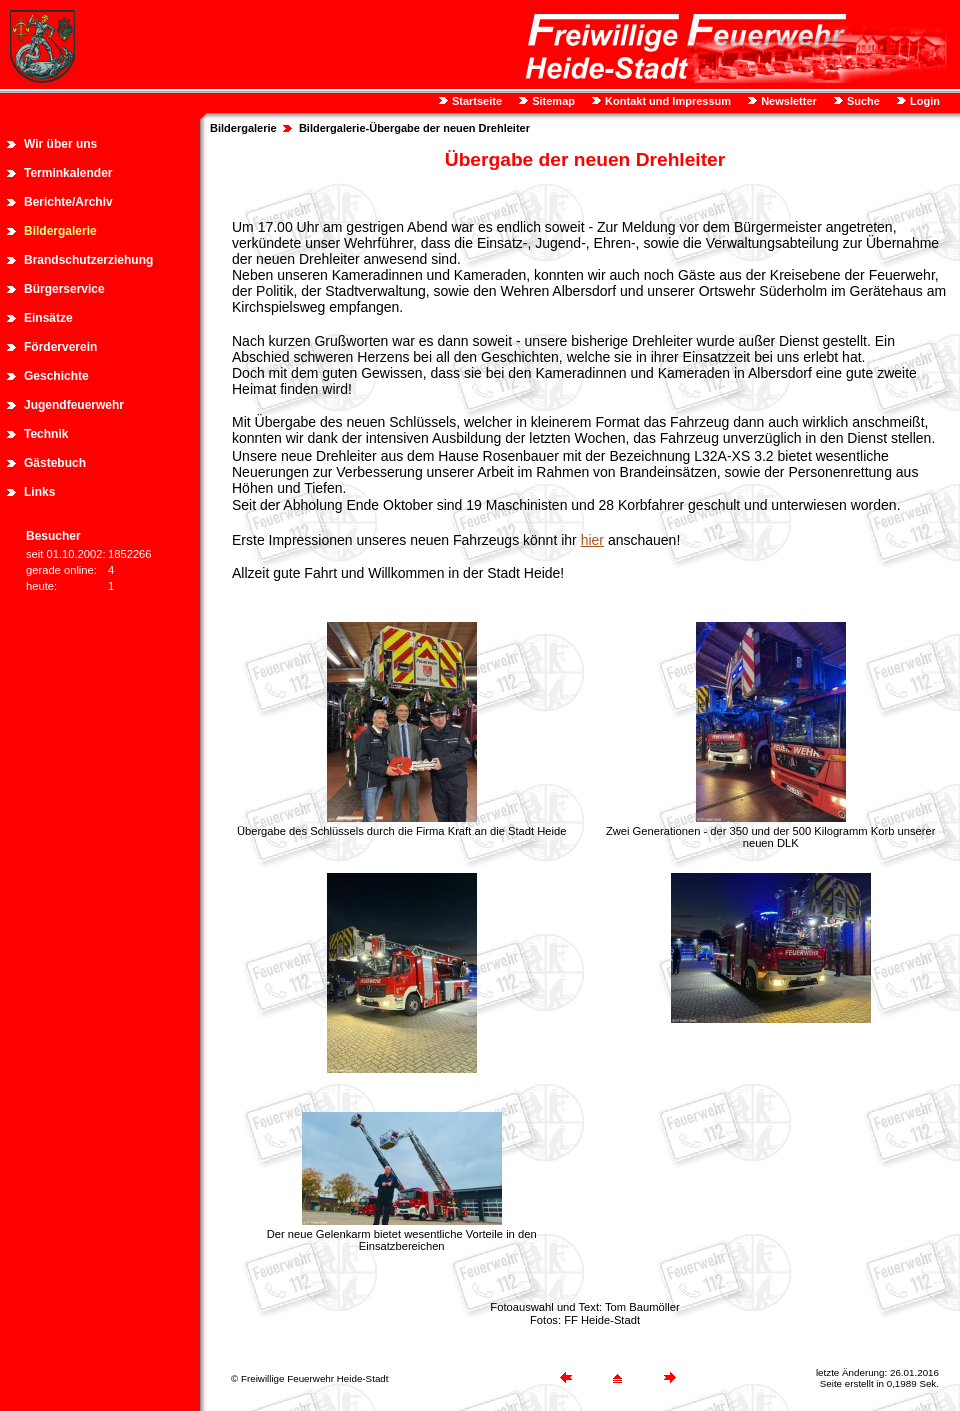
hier (592, 540)
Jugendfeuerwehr (74, 405)
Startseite (475, 101)
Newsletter (787, 101)
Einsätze (48, 318)
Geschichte (56, 376)
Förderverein (60, 347)
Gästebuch (55, 463)
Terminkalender (68, 173)
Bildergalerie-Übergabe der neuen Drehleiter (414, 128)
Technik (46, 434)
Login (923, 101)
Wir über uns (60, 144)
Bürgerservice (64, 289)
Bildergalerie (60, 231)
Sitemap (552, 101)
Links (39, 492)
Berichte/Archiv (68, 202)
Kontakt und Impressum (666, 101)
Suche (862, 101)
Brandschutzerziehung (88, 260)
